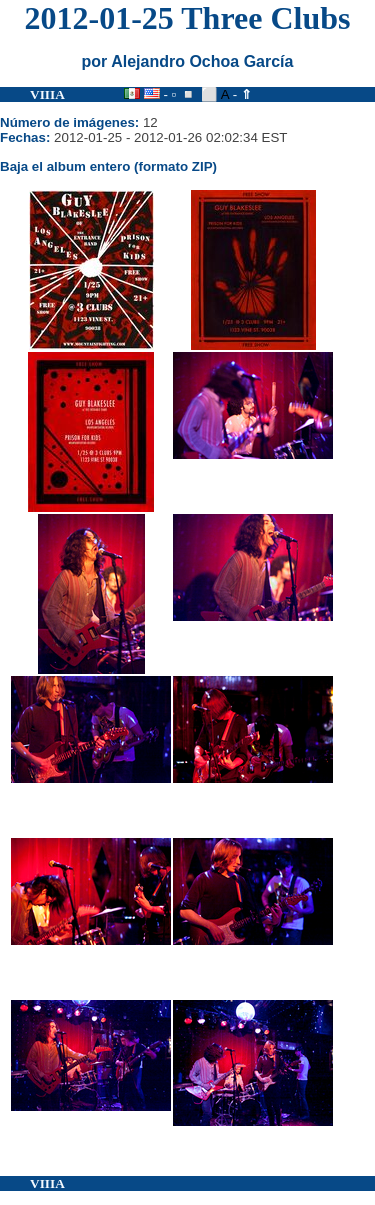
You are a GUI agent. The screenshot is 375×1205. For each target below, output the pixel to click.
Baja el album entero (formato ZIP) (108, 166)
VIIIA (47, 94)
